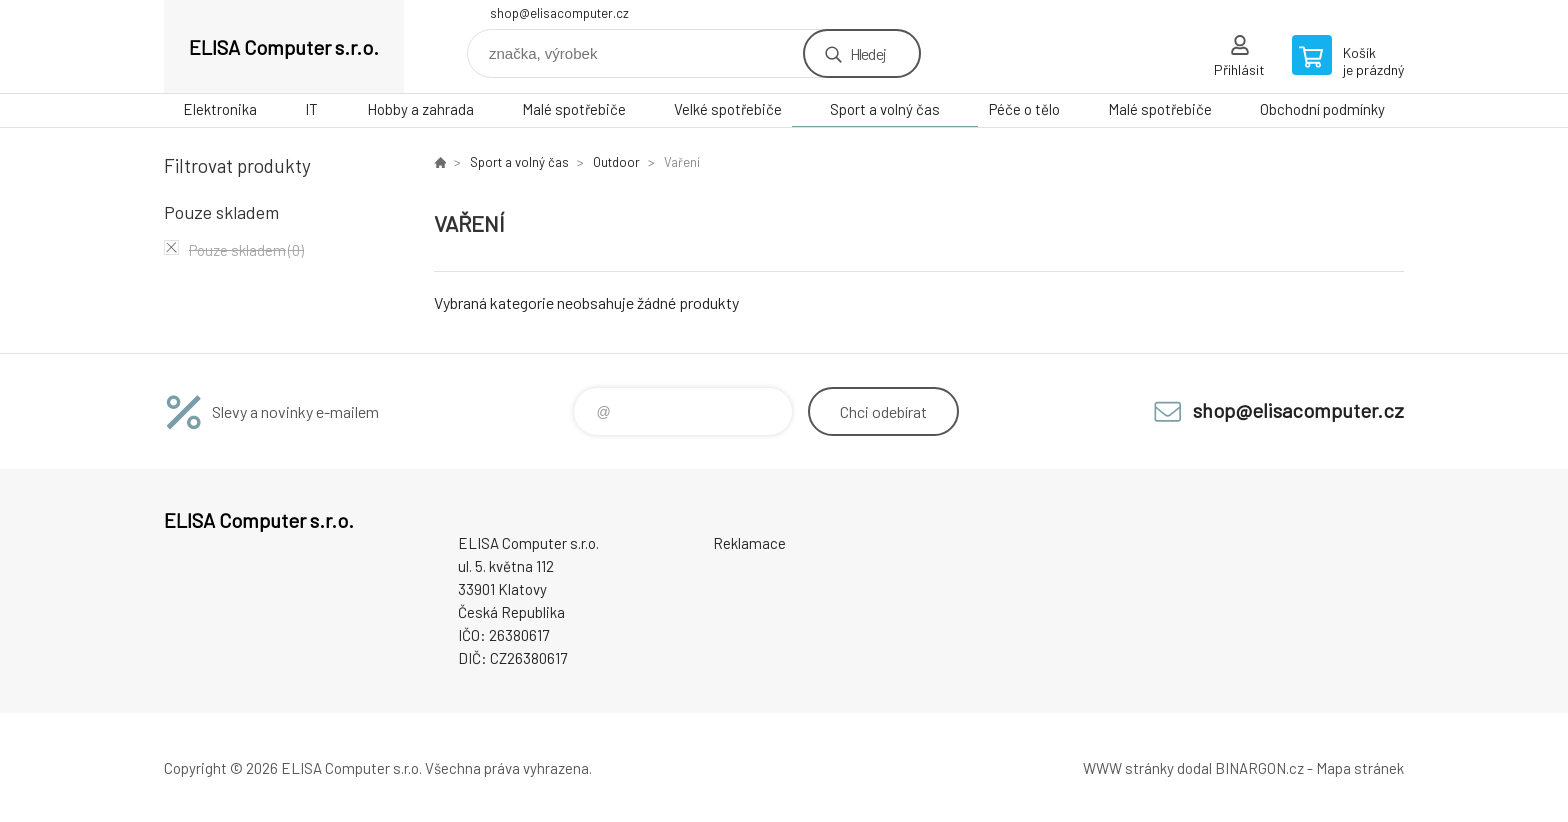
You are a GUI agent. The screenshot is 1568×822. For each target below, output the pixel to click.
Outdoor (616, 162)
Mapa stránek (1360, 768)
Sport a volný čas (885, 109)
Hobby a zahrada (420, 109)
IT (311, 109)
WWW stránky (1128, 768)
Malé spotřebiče (574, 109)
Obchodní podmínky (1322, 109)
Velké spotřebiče (728, 109)
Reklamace (749, 543)
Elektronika (220, 109)
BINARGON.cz (1259, 768)
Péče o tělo (1024, 109)
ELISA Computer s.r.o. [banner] (284, 47)
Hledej (868, 53)
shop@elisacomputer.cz (559, 13)
